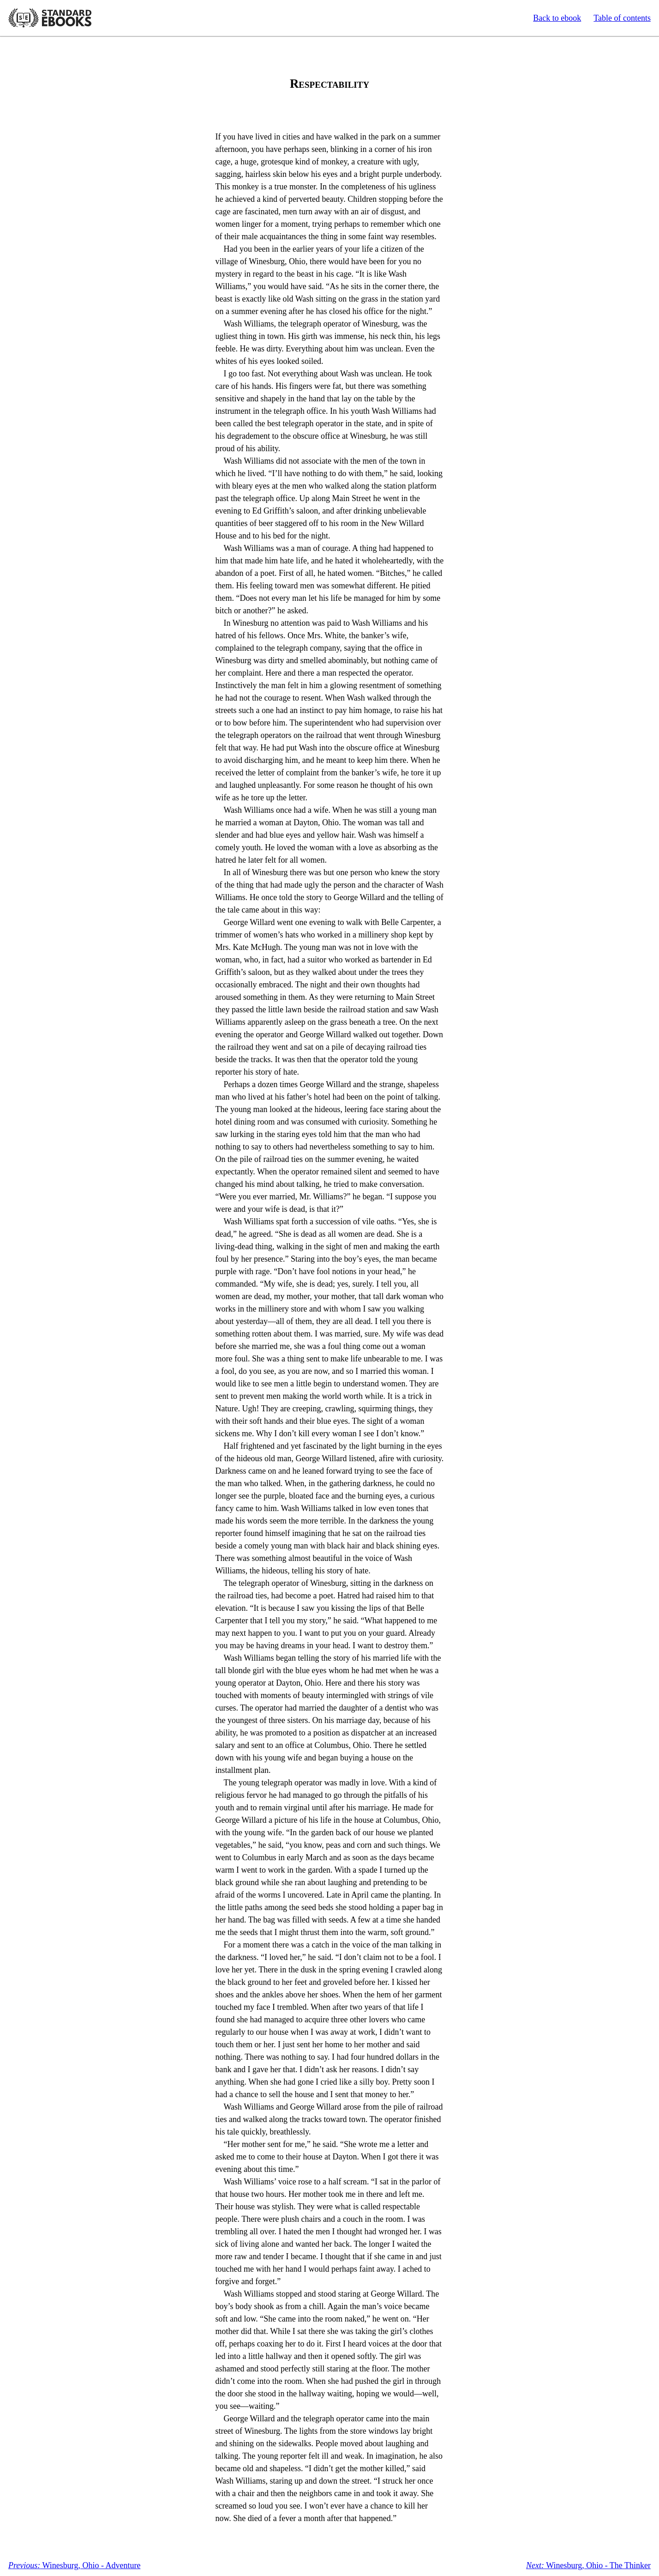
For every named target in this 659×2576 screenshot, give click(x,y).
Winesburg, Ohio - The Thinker (588, 2565)
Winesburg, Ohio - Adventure (74, 2565)
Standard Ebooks (49, 18)
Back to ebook (557, 18)
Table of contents (622, 18)
